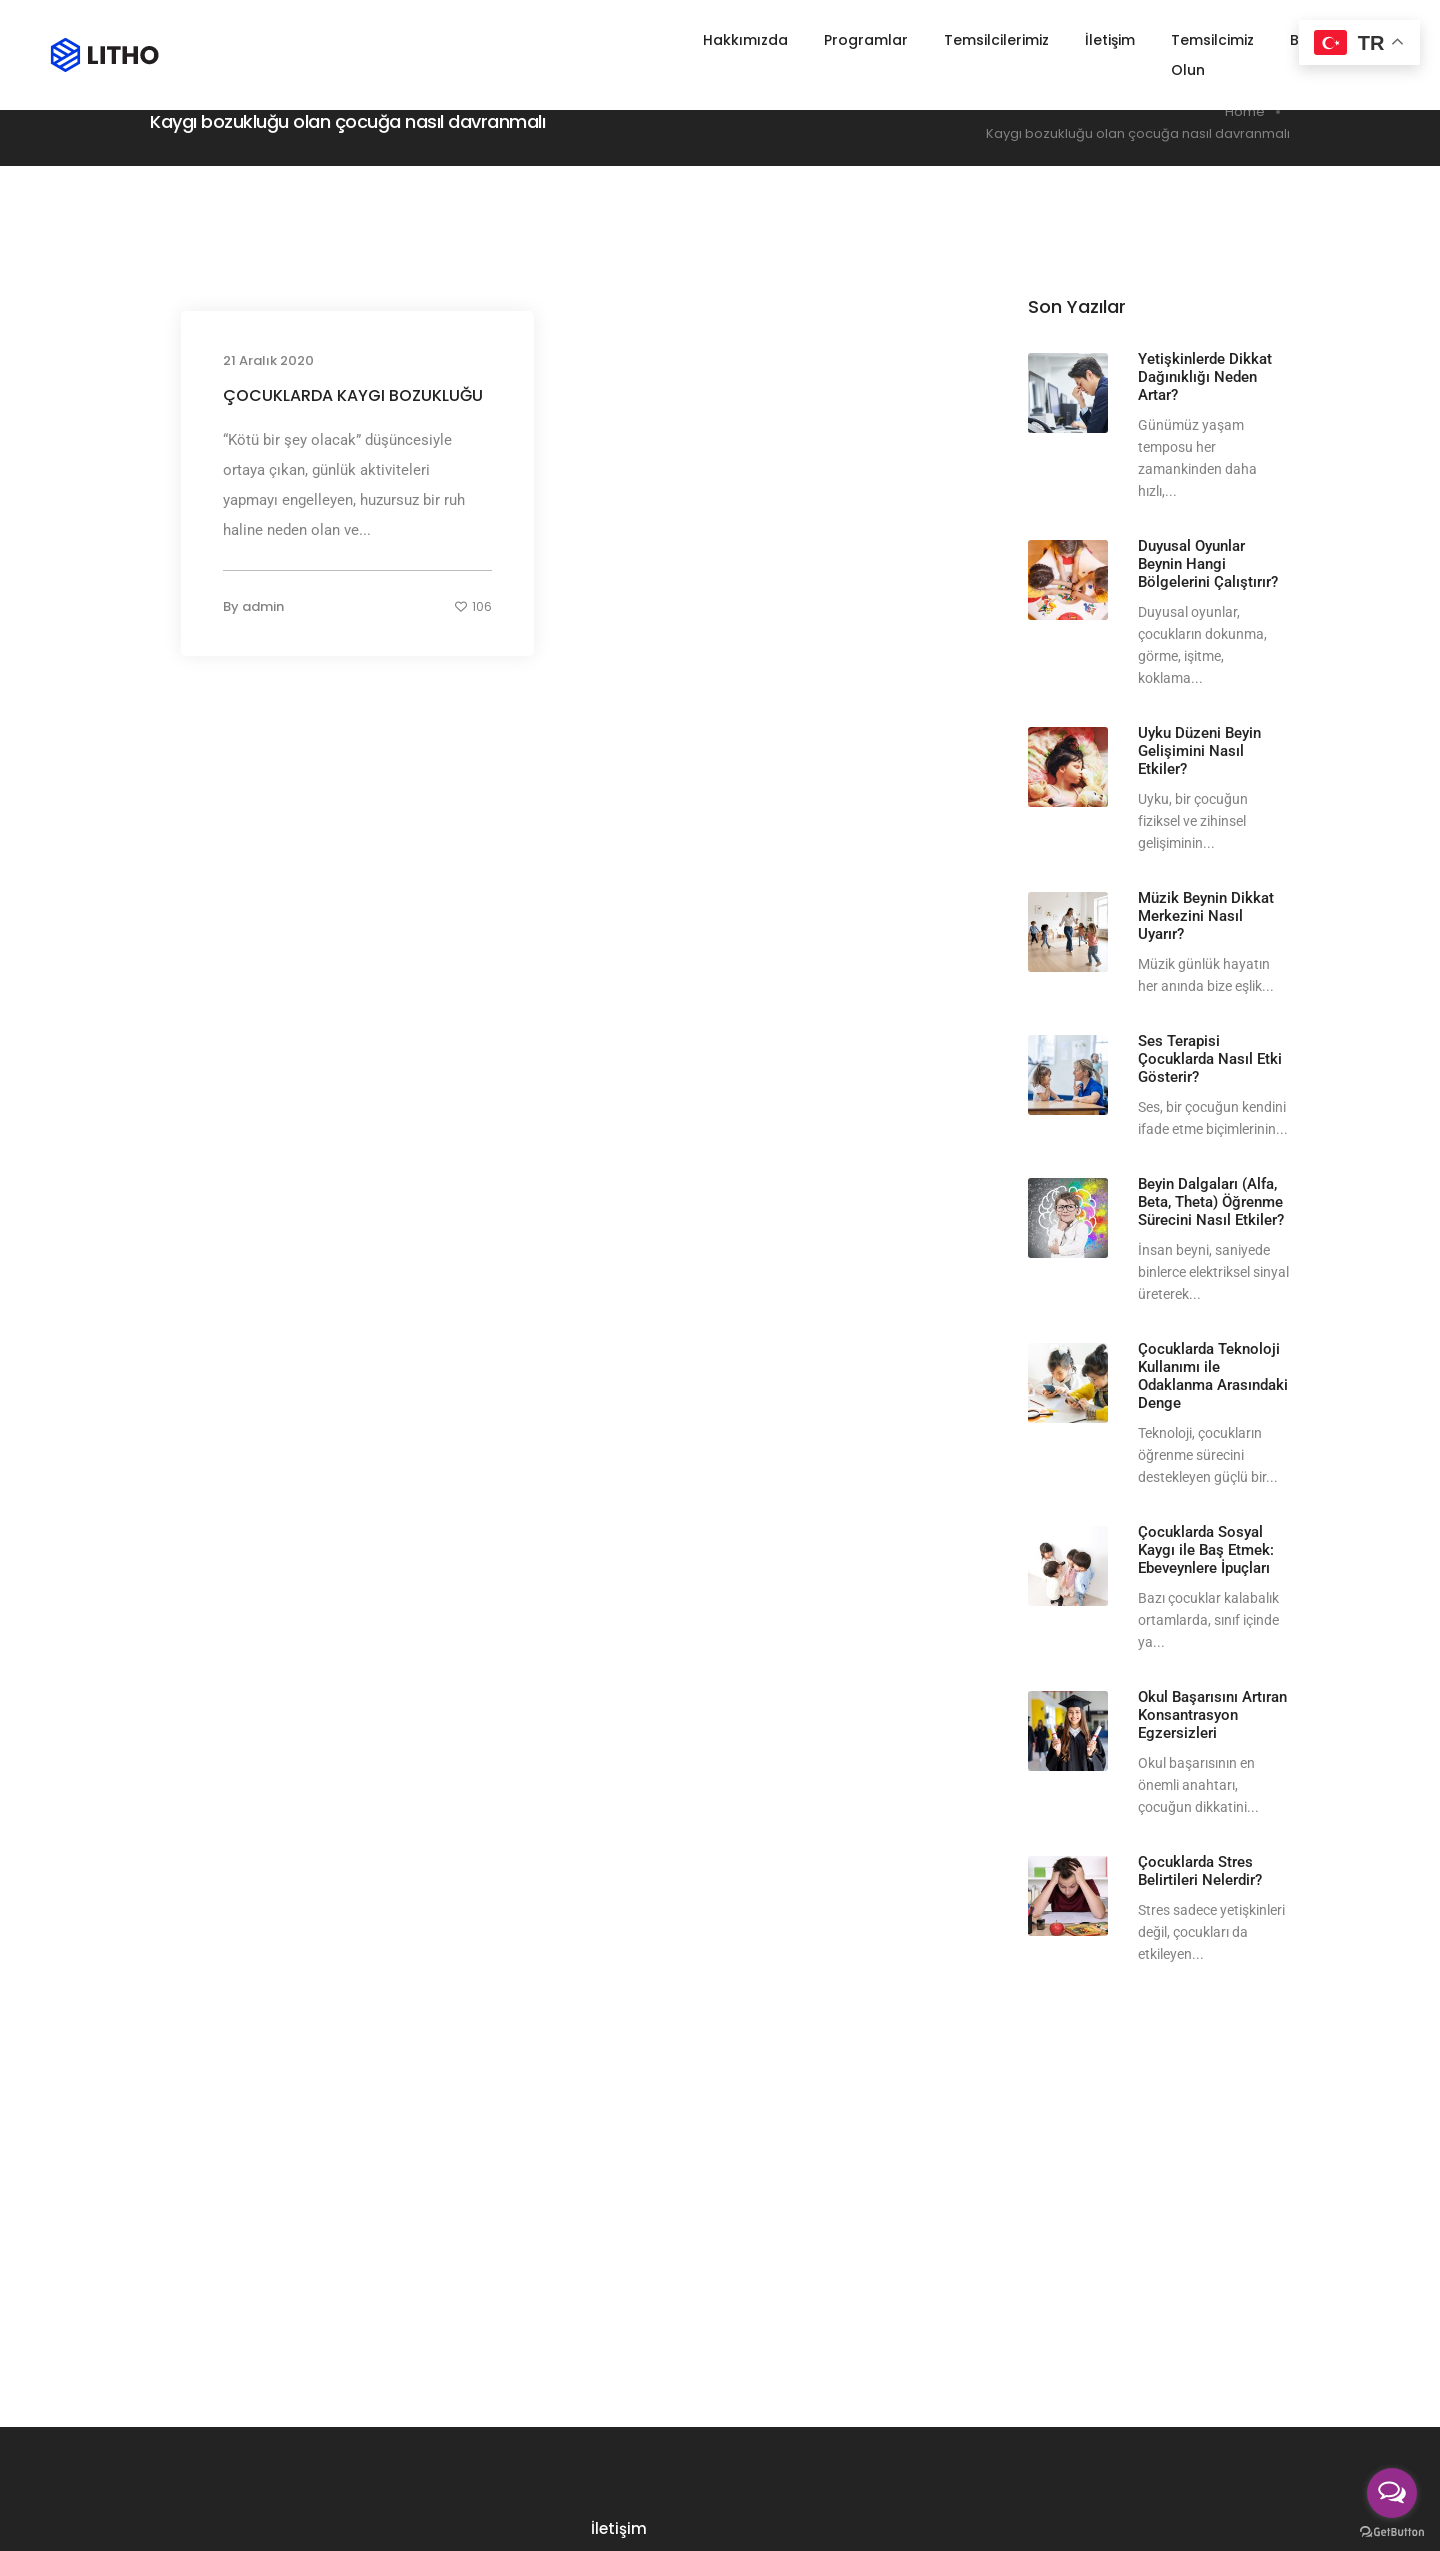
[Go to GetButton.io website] (1392, 2531)
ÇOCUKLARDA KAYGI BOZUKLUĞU (353, 395)
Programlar (828, 40)
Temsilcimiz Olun (1193, 40)
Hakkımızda (707, 40)
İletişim (1072, 40)
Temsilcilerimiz (958, 40)
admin (263, 606)
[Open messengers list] (1392, 2493)
